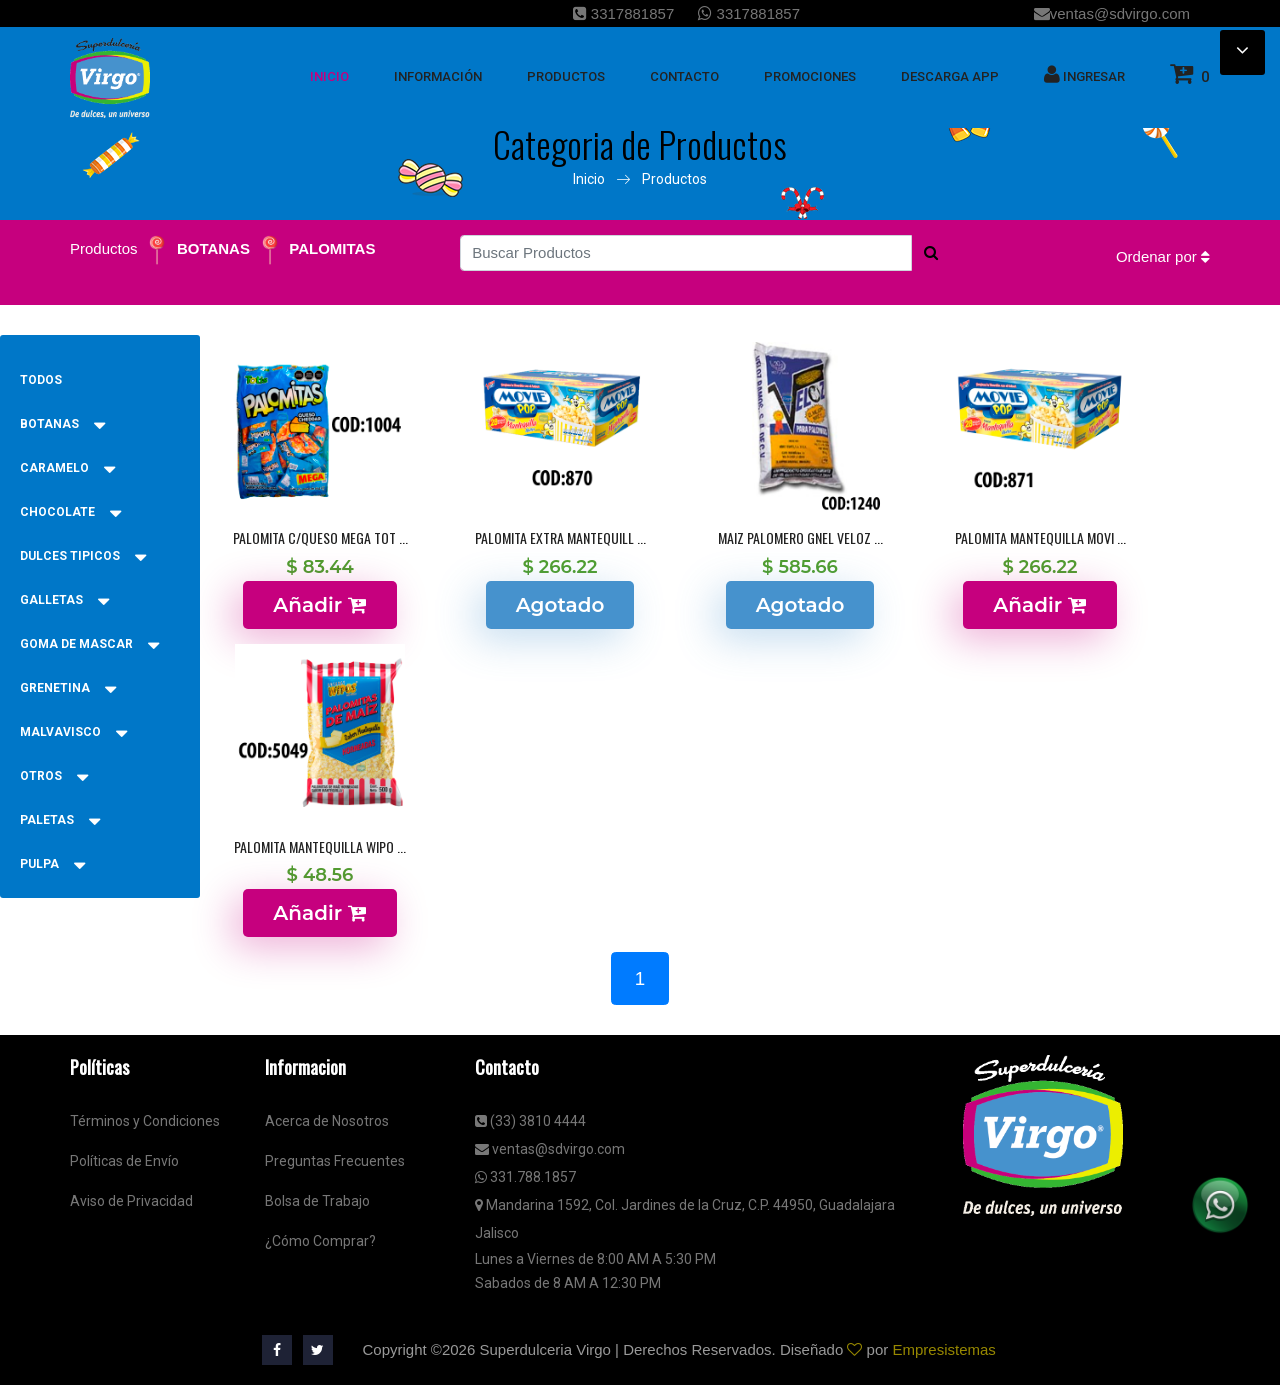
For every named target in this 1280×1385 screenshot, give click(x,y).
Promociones (810, 76)
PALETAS (60, 820)
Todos (41, 380)
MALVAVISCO (73, 732)
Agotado (560, 605)
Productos (674, 179)
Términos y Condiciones (145, 1121)
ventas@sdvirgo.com (1112, 13)
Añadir (319, 605)
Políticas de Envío (124, 1161)
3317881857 (624, 13)
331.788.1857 (525, 1177)
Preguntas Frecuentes (335, 1161)
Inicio (589, 179)
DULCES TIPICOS (83, 556)
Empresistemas (943, 1349)
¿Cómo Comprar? (320, 1241)
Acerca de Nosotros (327, 1121)
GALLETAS (64, 600)
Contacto (684, 76)
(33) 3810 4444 (530, 1121)
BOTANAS (213, 248)
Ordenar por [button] (1163, 256)
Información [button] (438, 76)
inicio (329, 76)
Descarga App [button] (950, 76)
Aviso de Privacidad (131, 1201)
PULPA (52, 864)
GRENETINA (68, 688)
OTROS (54, 776)
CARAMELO (67, 468)
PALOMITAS (332, 248)
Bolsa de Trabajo (317, 1201)
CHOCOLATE (70, 512)
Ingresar (1084, 74)
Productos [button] (566, 76)
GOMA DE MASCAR (89, 644)
